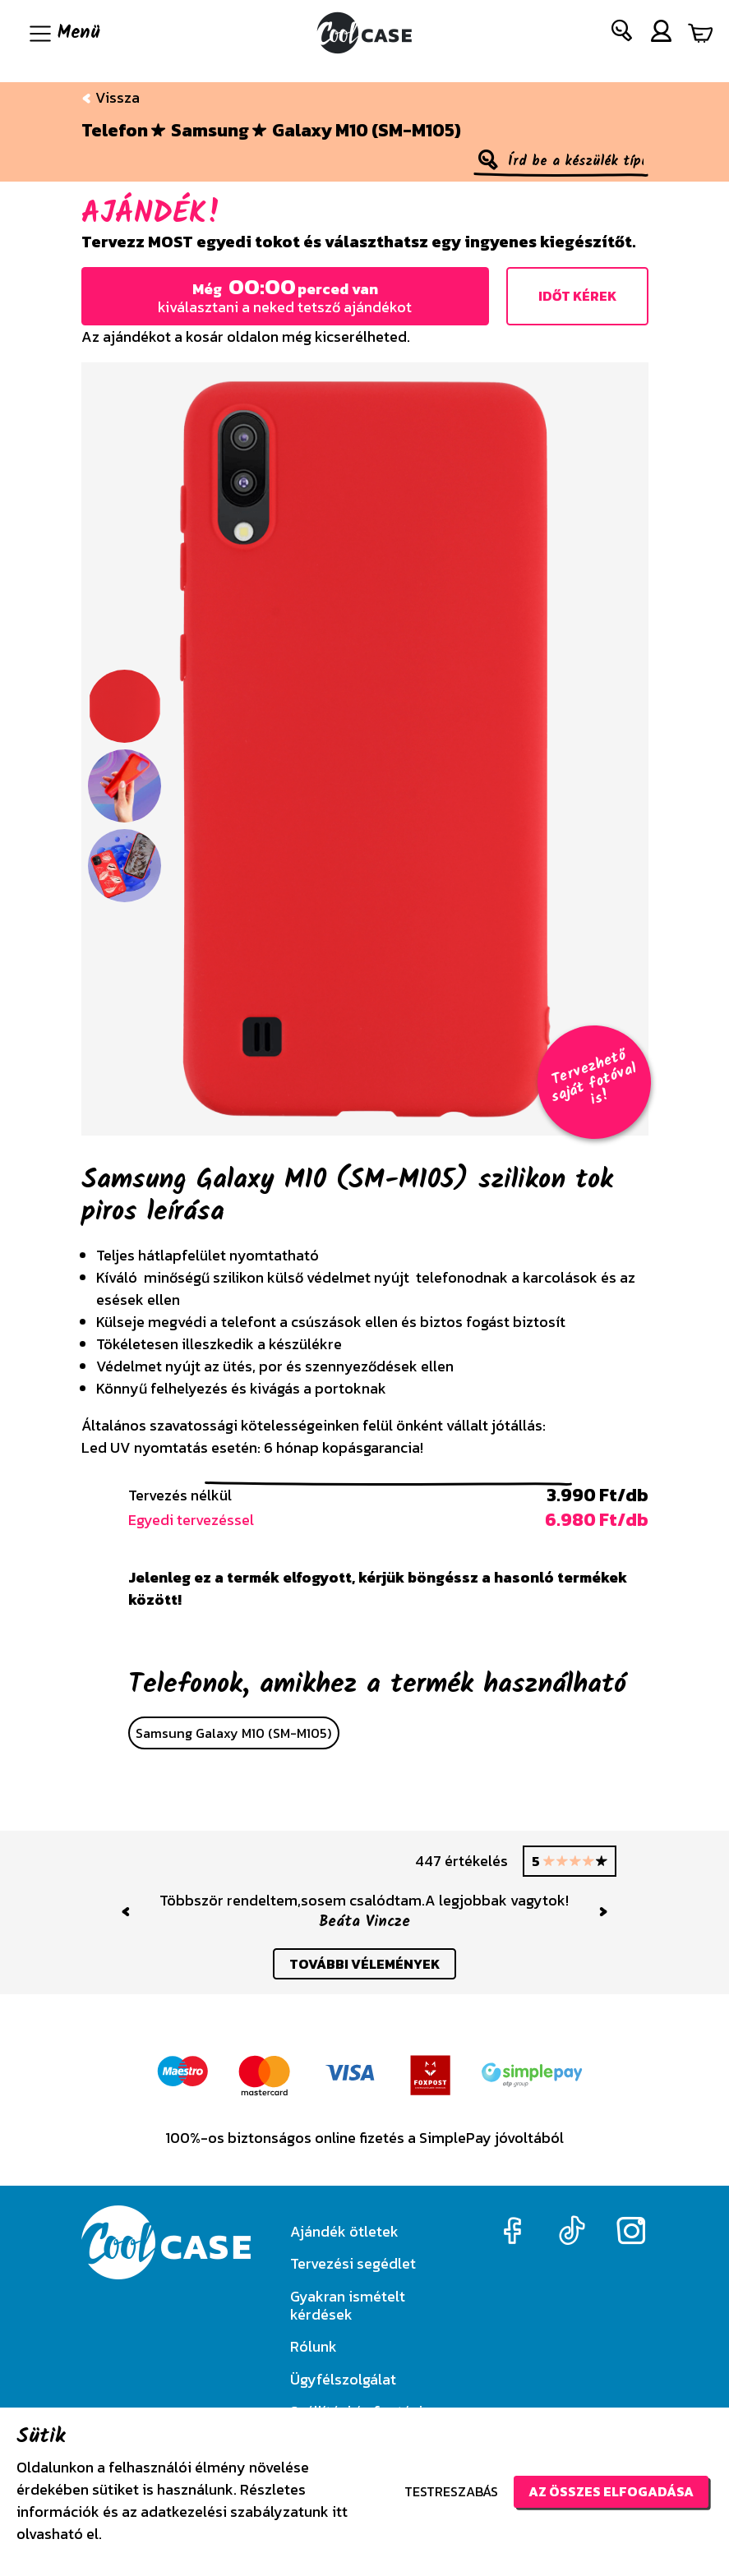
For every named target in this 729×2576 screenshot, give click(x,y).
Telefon (114, 130)
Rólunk (313, 2346)
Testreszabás (451, 2491)
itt (340, 2511)
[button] (622, 34)
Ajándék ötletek (344, 2231)
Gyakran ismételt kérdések (347, 2305)
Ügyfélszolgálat (343, 2379)
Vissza (110, 97)
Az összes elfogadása (611, 2491)
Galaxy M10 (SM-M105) (366, 130)
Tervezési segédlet (353, 2263)
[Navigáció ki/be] (63, 33)
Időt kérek (577, 296)
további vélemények (364, 1964)
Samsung (210, 130)
